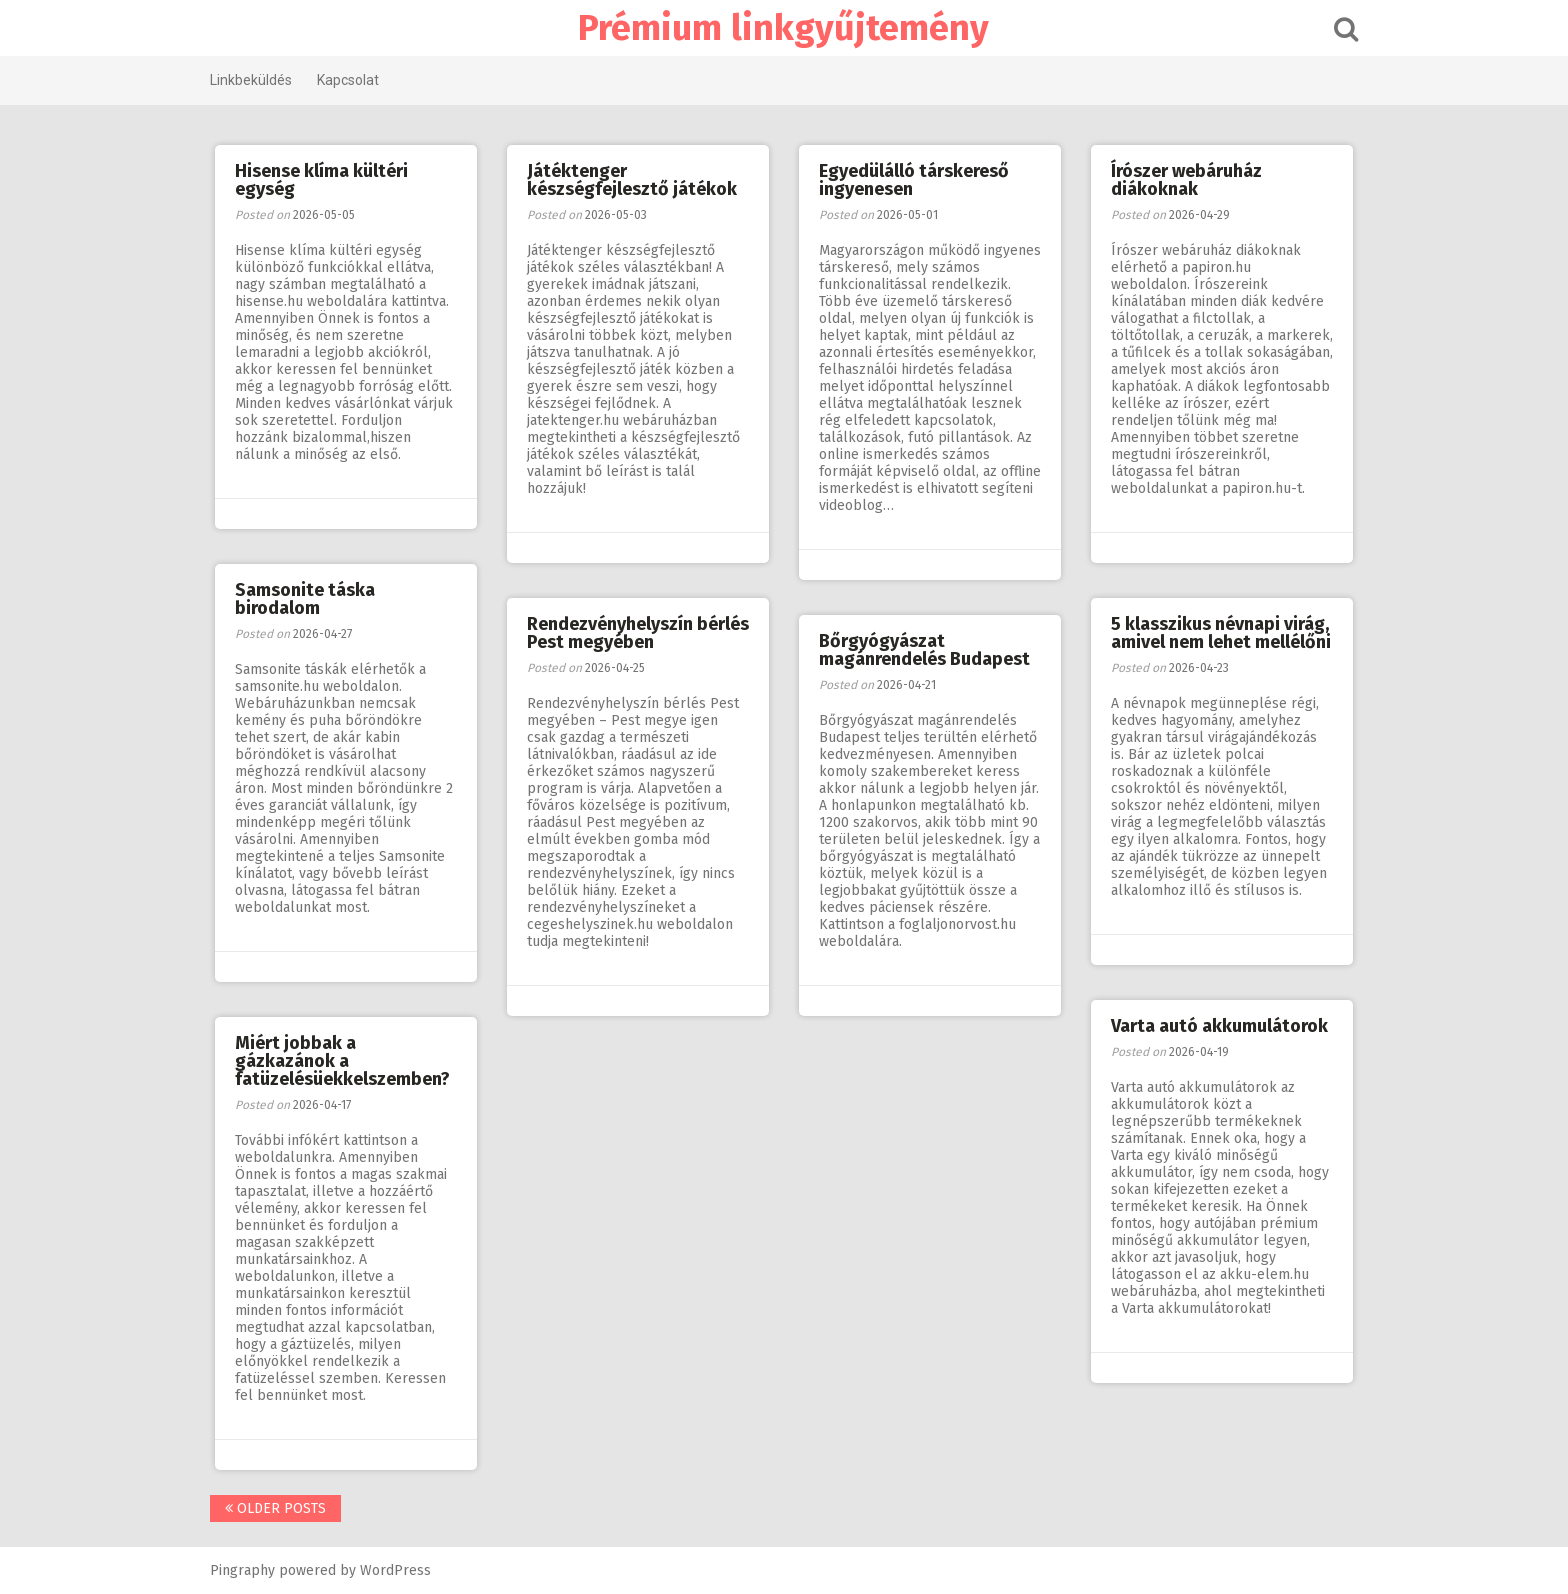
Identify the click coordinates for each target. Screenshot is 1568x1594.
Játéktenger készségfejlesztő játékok (632, 180)
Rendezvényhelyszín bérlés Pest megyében (638, 633)
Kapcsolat (351, 80)
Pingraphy (245, 1570)
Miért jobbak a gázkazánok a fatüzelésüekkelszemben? (342, 1061)
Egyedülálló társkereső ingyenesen (914, 180)
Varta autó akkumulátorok (1219, 1026)
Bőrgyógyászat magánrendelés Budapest (924, 650)
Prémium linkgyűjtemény (784, 28)
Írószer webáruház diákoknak (1186, 180)
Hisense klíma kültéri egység (321, 180)
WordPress (398, 1570)
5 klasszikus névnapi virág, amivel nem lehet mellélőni (1221, 633)
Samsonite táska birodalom (305, 599)
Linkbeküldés (254, 80)
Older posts (278, 1508)
